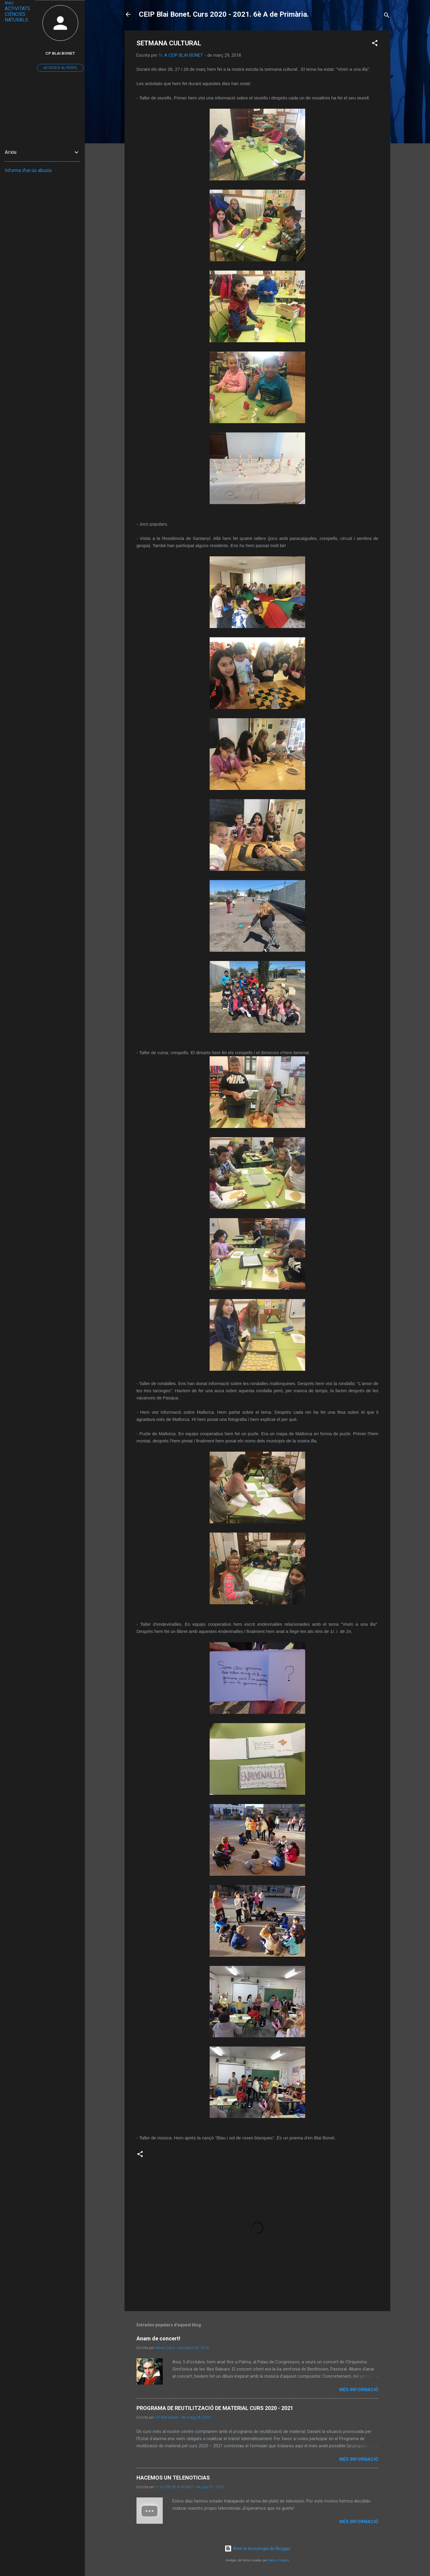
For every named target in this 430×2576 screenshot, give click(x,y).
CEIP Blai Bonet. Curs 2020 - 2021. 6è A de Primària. (224, 14)
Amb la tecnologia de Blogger (258, 2548)
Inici (9, 3)
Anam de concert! (158, 2338)
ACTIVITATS (17, 8)
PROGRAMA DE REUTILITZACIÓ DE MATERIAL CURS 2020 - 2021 (214, 2408)
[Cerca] (386, 16)
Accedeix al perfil (60, 68)
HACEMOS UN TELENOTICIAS (173, 2477)
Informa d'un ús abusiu (28, 170)
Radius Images (278, 2560)
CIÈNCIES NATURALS (16, 17)
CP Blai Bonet (60, 53)
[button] (374, 44)
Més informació (358, 2389)
